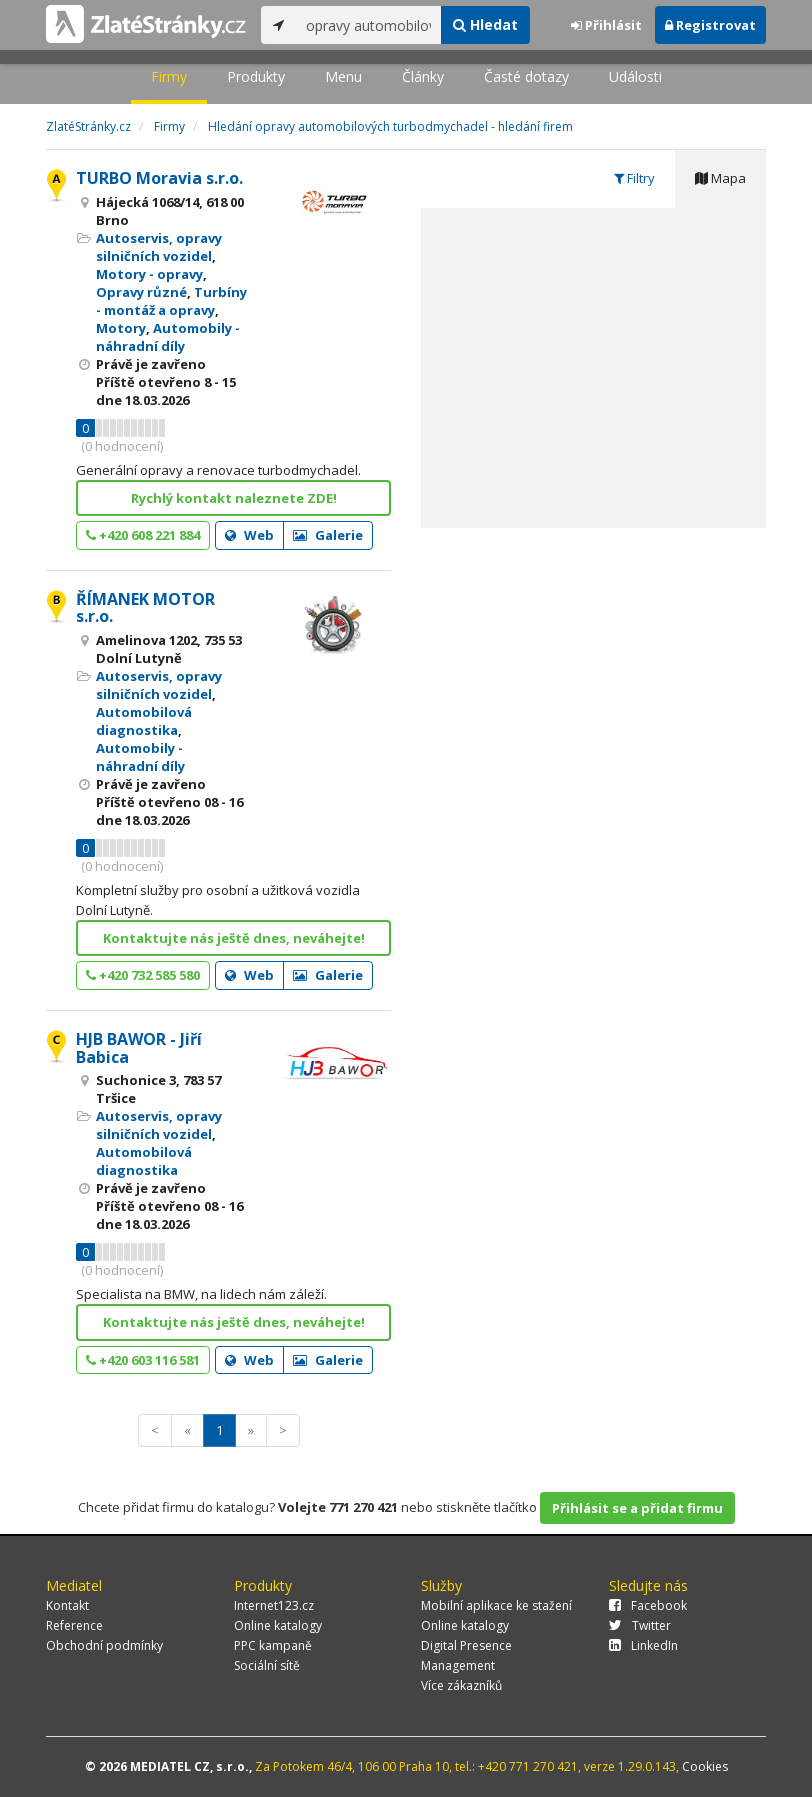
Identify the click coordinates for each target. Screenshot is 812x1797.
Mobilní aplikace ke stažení (496, 1605)
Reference (74, 1625)
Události (635, 76)
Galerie (328, 535)
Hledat (485, 24)
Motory (121, 328)
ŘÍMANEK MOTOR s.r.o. (145, 608)
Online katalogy (278, 1625)
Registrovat (710, 25)
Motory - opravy (149, 274)
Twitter (640, 1625)
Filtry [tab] (634, 178)
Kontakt (67, 1605)
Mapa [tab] (720, 178)
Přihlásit (606, 25)
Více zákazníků (461, 1685)
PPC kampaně (273, 1645)
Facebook (648, 1605)
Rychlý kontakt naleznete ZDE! (234, 498)
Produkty (256, 76)
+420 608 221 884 (143, 535)
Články (423, 76)
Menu (343, 76)
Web (249, 535)
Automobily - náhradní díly (168, 337)
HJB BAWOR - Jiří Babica (139, 1048)
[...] (368, 25)
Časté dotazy (526, 76)
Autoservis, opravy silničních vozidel (159, 247)
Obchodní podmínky (104, 1645)
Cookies (705, 1766)
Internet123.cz (274, 1605)
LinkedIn (643, 1645)
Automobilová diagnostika (144, 721)
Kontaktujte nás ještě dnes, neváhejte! (234, 938)
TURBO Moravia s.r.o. (159, 178)
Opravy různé (141, 292)
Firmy (169, 76)
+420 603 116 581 (143, 1360)
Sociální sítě (267, 1665)
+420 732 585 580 (143, 975)
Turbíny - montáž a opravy (171, 301)
